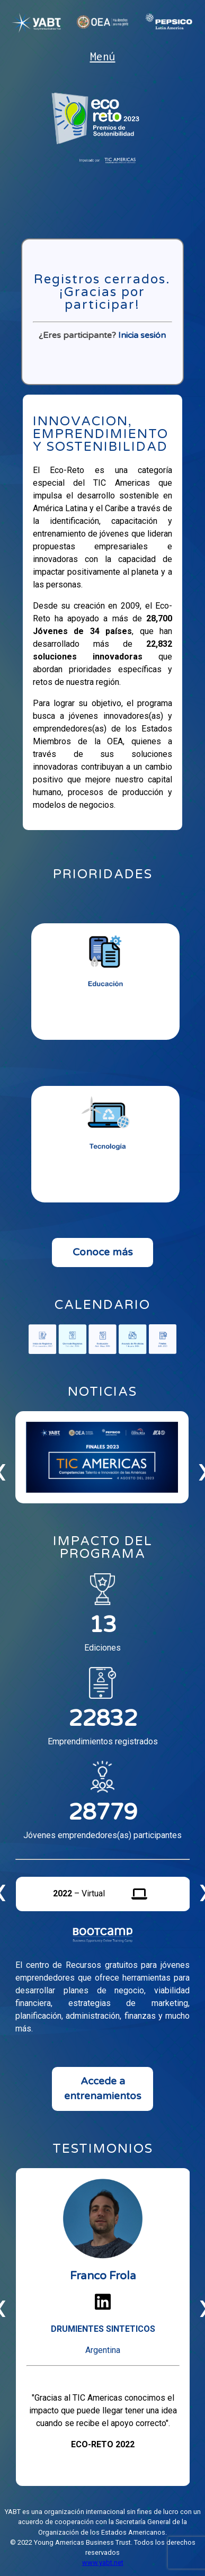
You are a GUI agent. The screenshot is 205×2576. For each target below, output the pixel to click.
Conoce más (103, 1252)
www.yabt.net (102, 2562)
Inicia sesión (142, 335)
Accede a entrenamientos (102, 2088)
